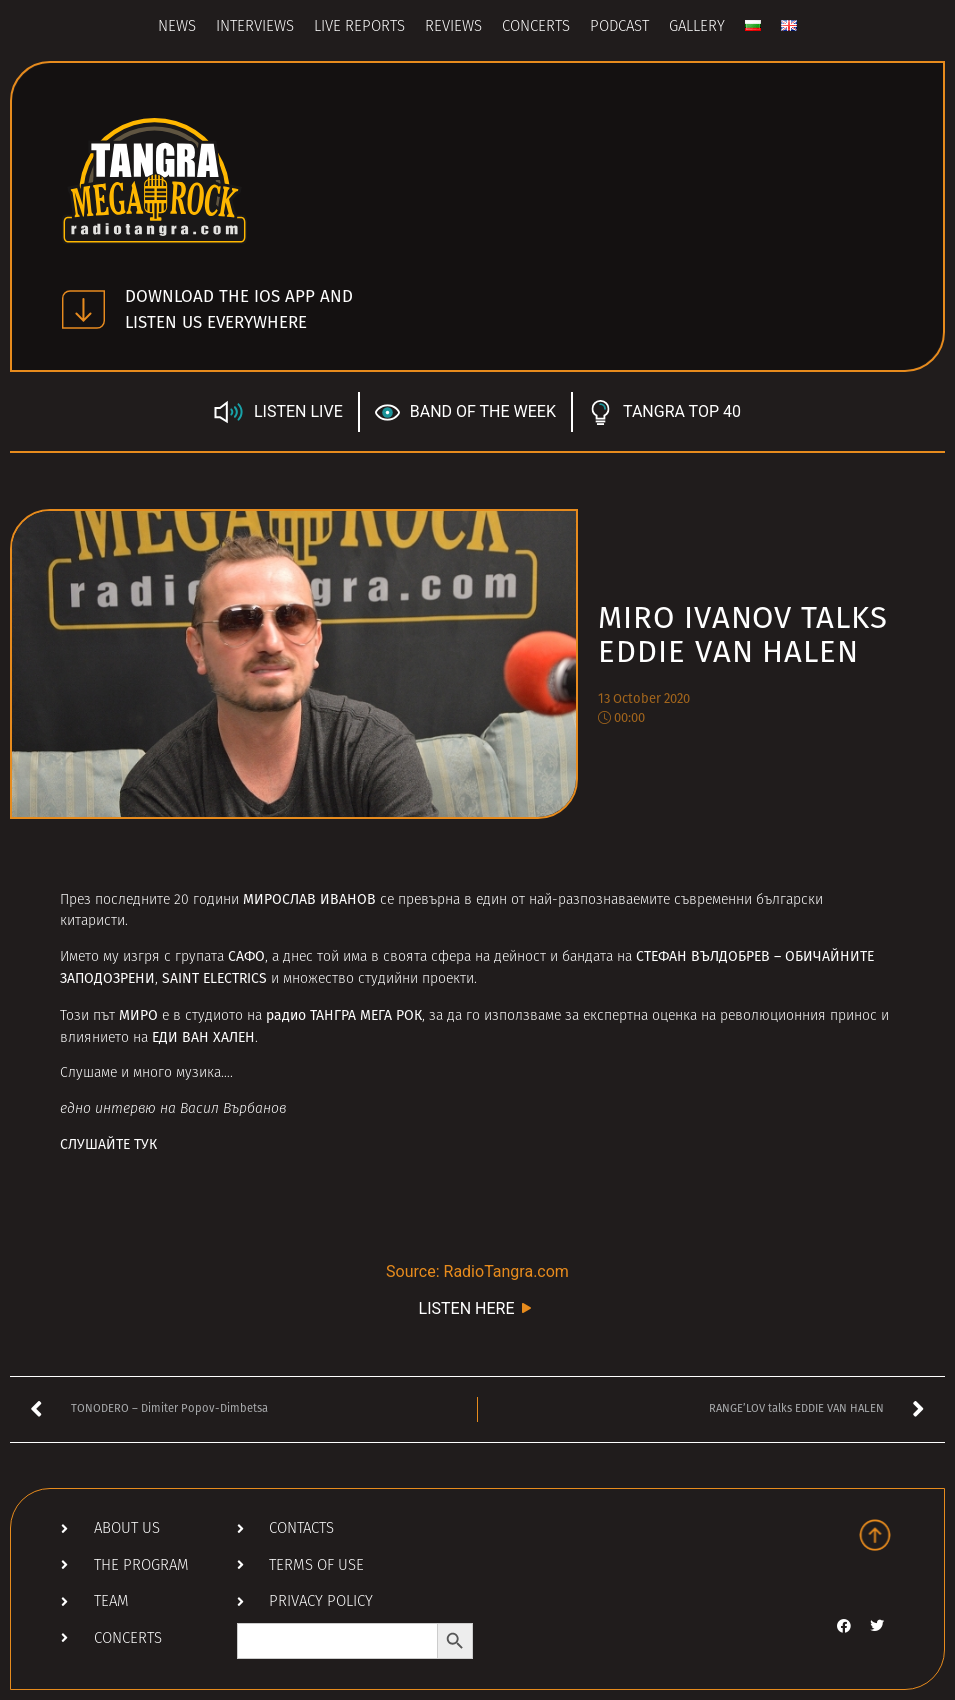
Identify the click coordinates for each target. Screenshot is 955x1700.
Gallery (697, 27)
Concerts (536, 27)
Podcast (619, 27)
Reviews (453, 27)
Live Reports (359, 27)
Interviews (255, 27)
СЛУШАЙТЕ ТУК (108, 1144)
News (177, 27)
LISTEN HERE (478, 1307)
